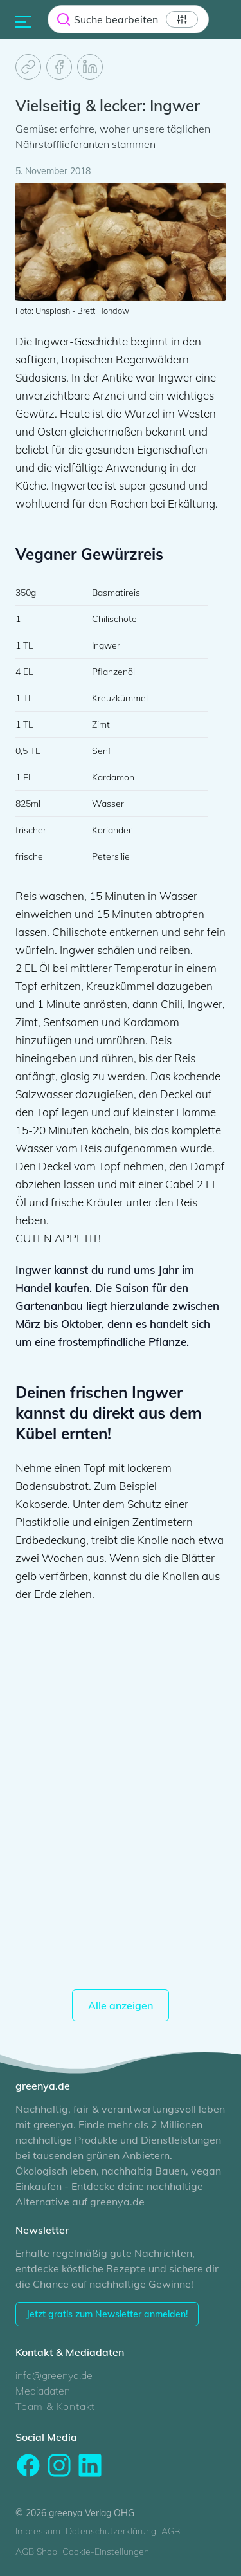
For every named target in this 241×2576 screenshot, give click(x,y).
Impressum (37, 2531)
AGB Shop (36, 2551)
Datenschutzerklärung (111, 2531)
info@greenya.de (54, 2375)
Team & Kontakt (55, 2406)
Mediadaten (42, 2390)
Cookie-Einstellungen (105, 2551)
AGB (170, 2531)
